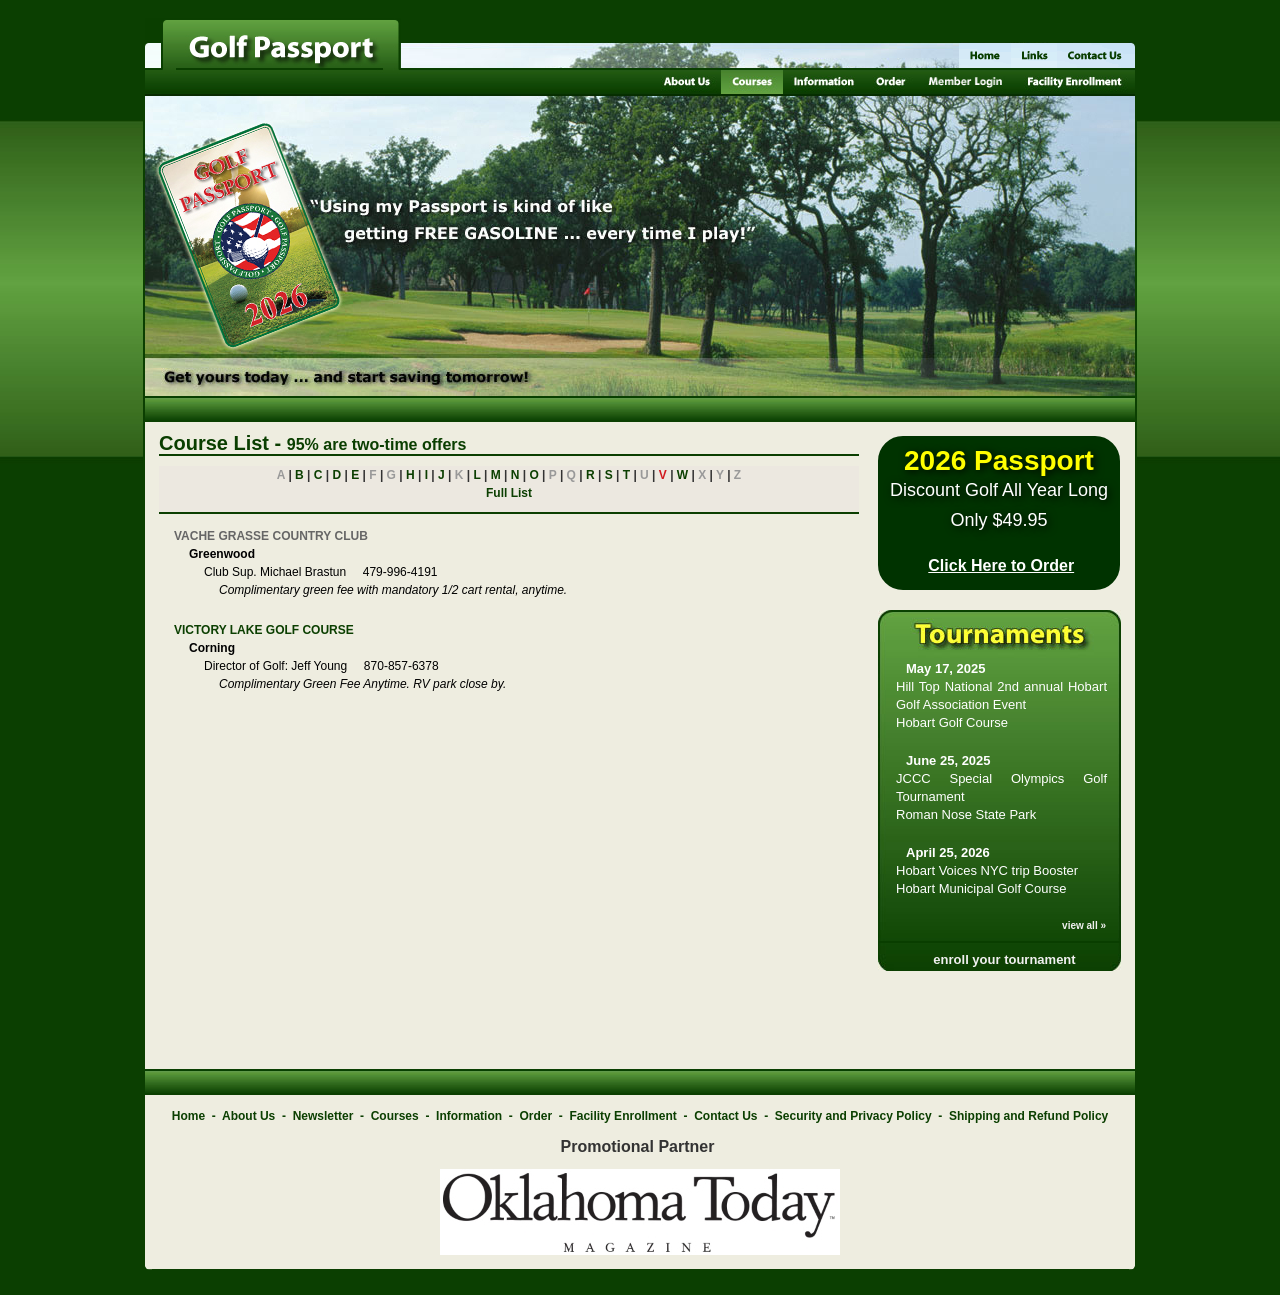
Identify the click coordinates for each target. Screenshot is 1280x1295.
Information (469, 1116)
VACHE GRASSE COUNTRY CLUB (271, 536)
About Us (248, 1116)
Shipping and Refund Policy (1028, 1116)
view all (1080, 925)
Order (535, 1116)
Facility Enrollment (622, 1116)
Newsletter (323, 1116)
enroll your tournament (1004, 959)
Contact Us (725, 1116)
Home (188, 1116)
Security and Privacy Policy (853, 1116)
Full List (509, 493)
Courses (395, 1116)
